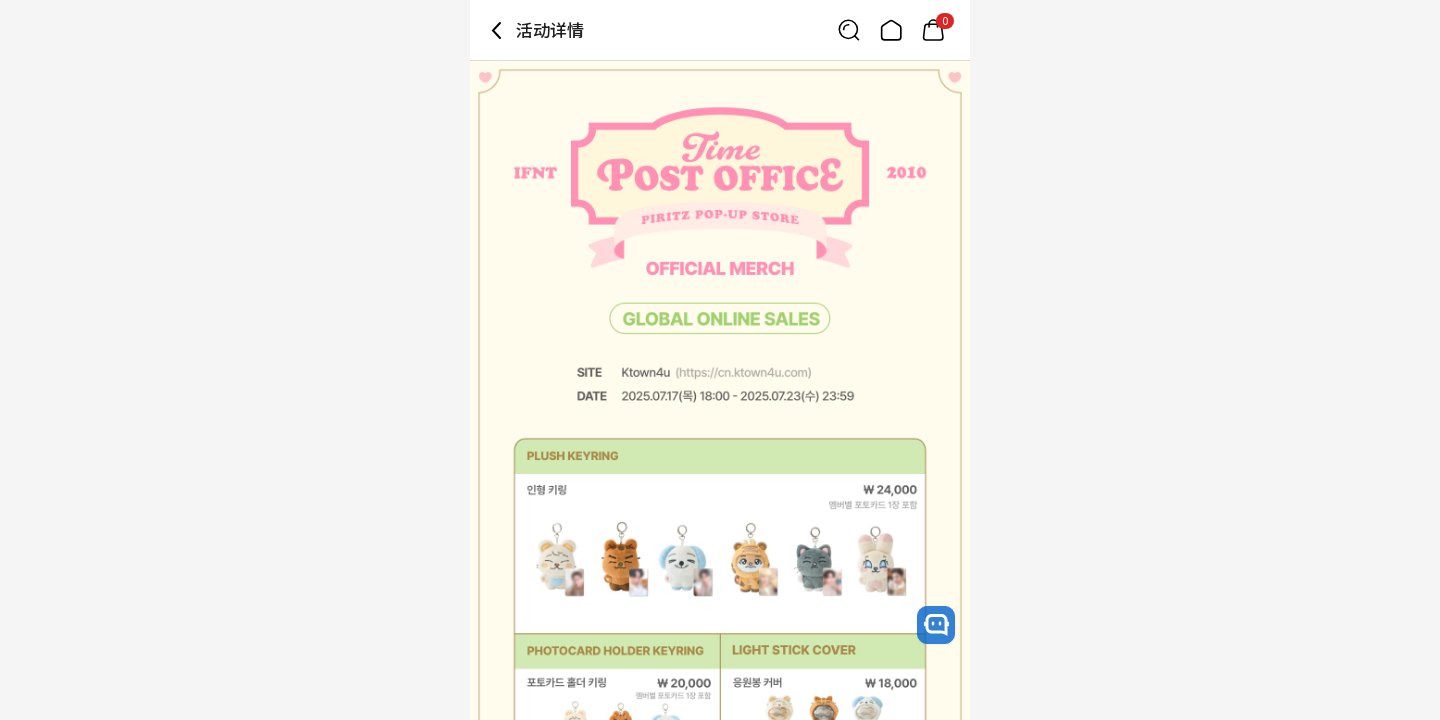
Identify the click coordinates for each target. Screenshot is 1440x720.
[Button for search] (849, 30)
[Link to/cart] (933, 30)
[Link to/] (891, 30)
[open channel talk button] (936, 625)
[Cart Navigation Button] (933, 30)
